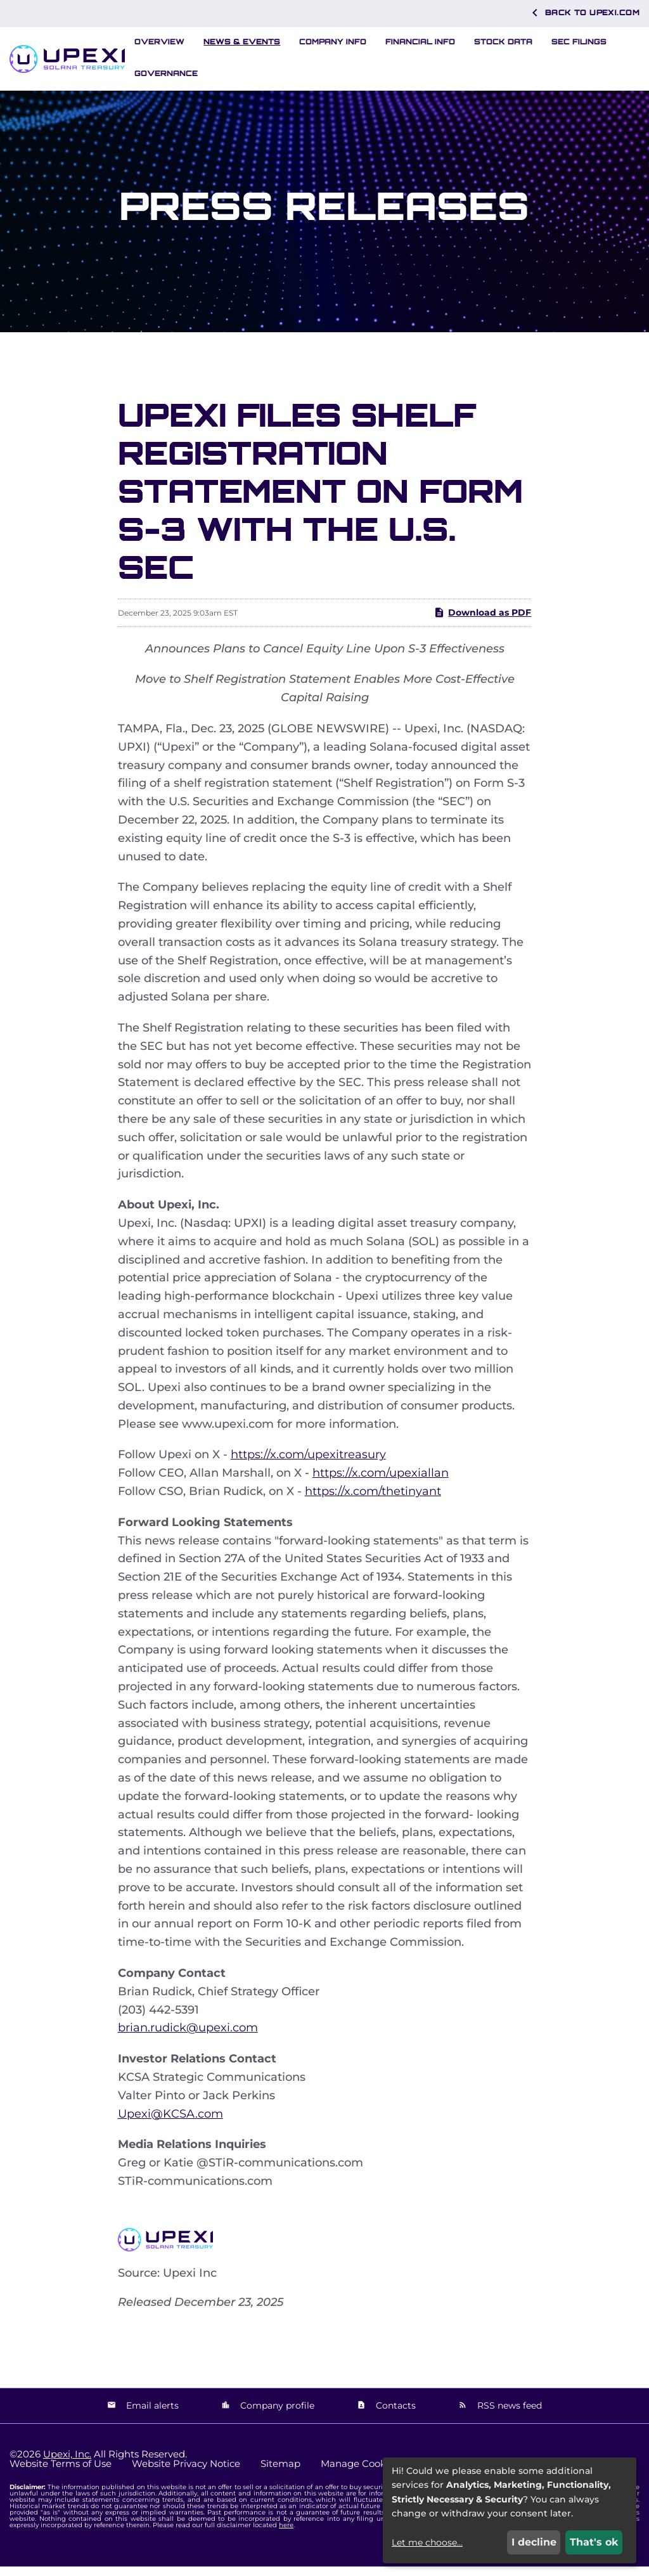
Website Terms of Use (61, 2473)
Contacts (394, 2415)
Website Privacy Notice (186, 2473)
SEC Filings (579, 41)
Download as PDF (482, 622)
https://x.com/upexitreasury (308, 1465)
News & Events (241, 41)
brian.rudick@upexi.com (188, 2038)
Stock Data (503, 41)
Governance (166, 73)
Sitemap (280, 2473)
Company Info (332, 41)
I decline (533, 2542)
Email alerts (151, 2415)
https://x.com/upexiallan (380, 1483)
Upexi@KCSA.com (170, 2123)
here (286, 2534)
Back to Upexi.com (583, 12)
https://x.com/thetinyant (373, 1501)
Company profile (276, 2415)
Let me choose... (427, 2542)
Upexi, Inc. (67, 2463)
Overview (159, 41)
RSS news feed (508, 2415)
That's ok (594, 2542)
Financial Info (420, 41)
